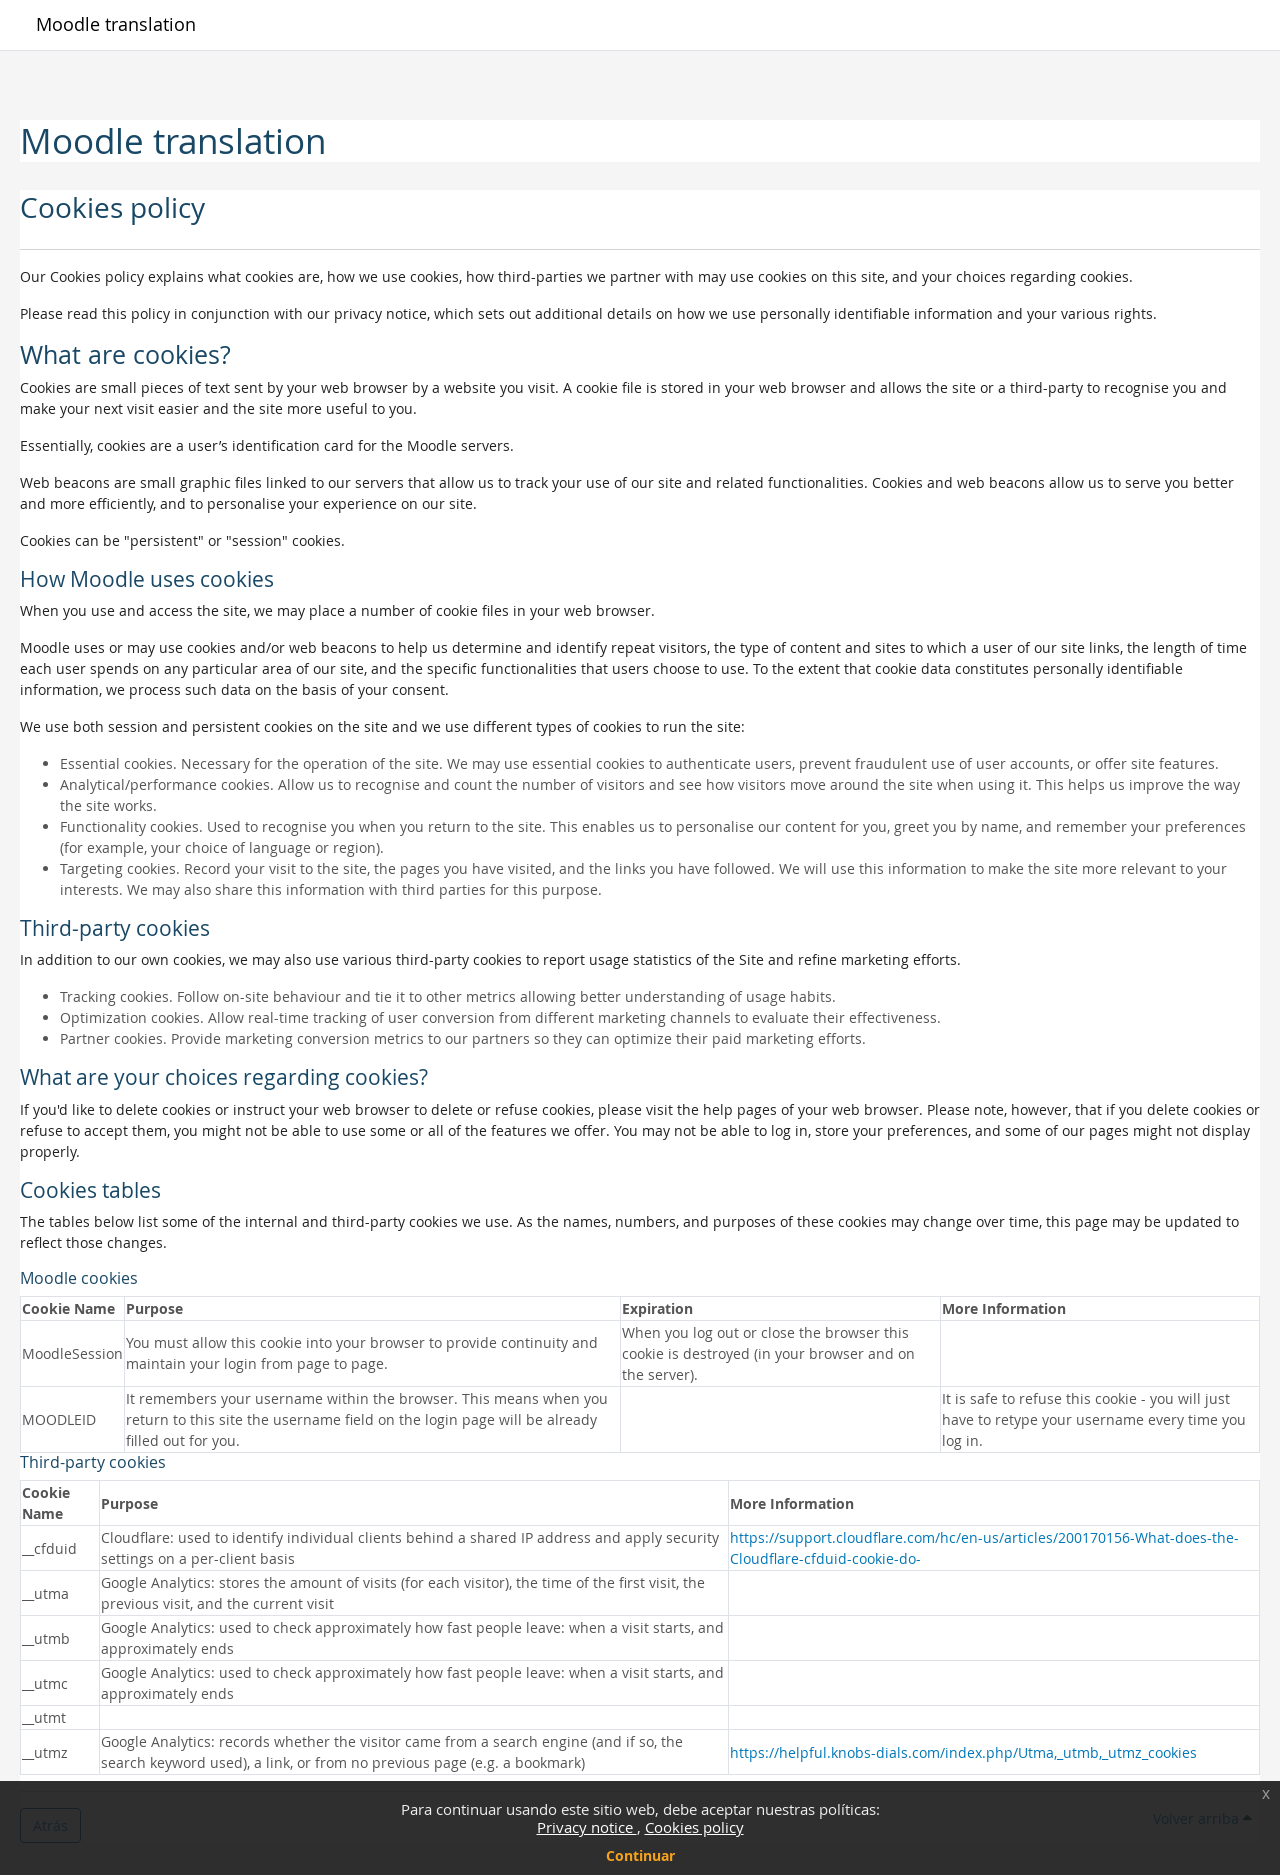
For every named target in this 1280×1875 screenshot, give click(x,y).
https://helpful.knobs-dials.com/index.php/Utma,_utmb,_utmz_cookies (963, 1752)
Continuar (640, 1855)
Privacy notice (587, 1827)
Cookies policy (694, 1827)
